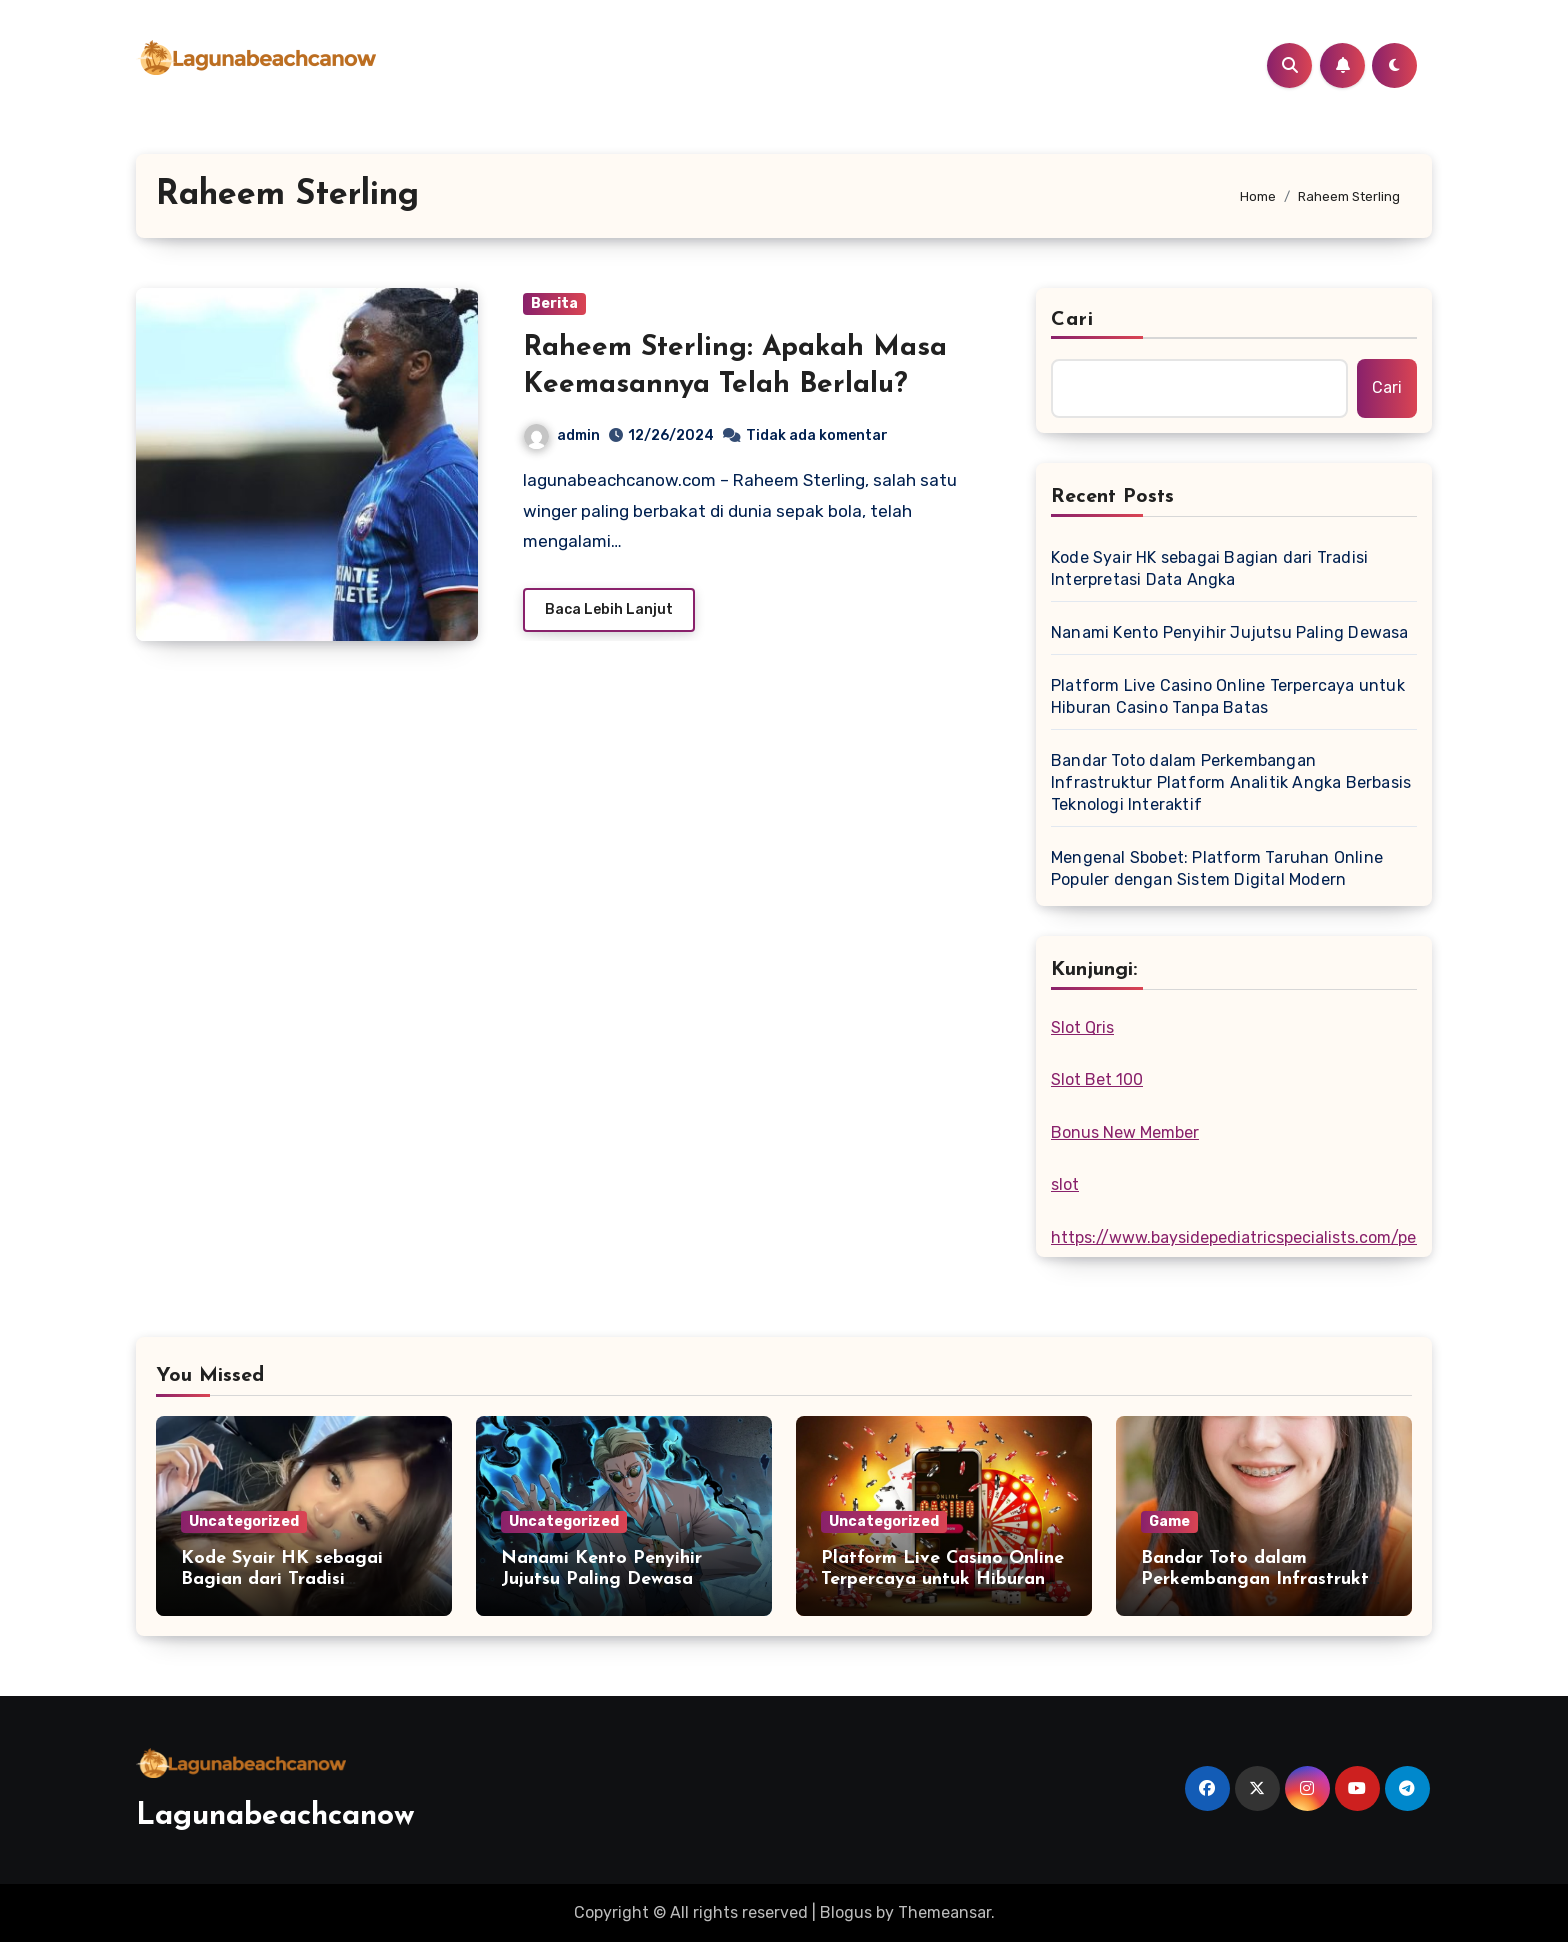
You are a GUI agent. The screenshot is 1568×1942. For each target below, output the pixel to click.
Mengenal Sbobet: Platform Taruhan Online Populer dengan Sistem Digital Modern (1217, 868)
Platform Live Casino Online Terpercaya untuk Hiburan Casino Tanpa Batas (1228, 696)
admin (562, 435)
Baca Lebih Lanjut (609, 609)
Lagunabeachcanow (275, 1816)
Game (1169, 1521)
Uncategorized (244, 1521)
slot (1065, 1184)
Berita (554, 303)
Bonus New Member (1125, 1132)
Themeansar (944, 1912)
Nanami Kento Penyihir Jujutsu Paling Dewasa (1230, 632)
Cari (1072, 320)
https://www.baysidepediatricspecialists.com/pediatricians (1273, 1237)
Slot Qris (1082, 1027)
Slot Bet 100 (1097, 1079)
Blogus (846, 1912)
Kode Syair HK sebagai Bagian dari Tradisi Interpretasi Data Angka (1209, 568)
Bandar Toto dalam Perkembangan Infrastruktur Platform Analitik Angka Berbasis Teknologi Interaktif (1231, 782)
